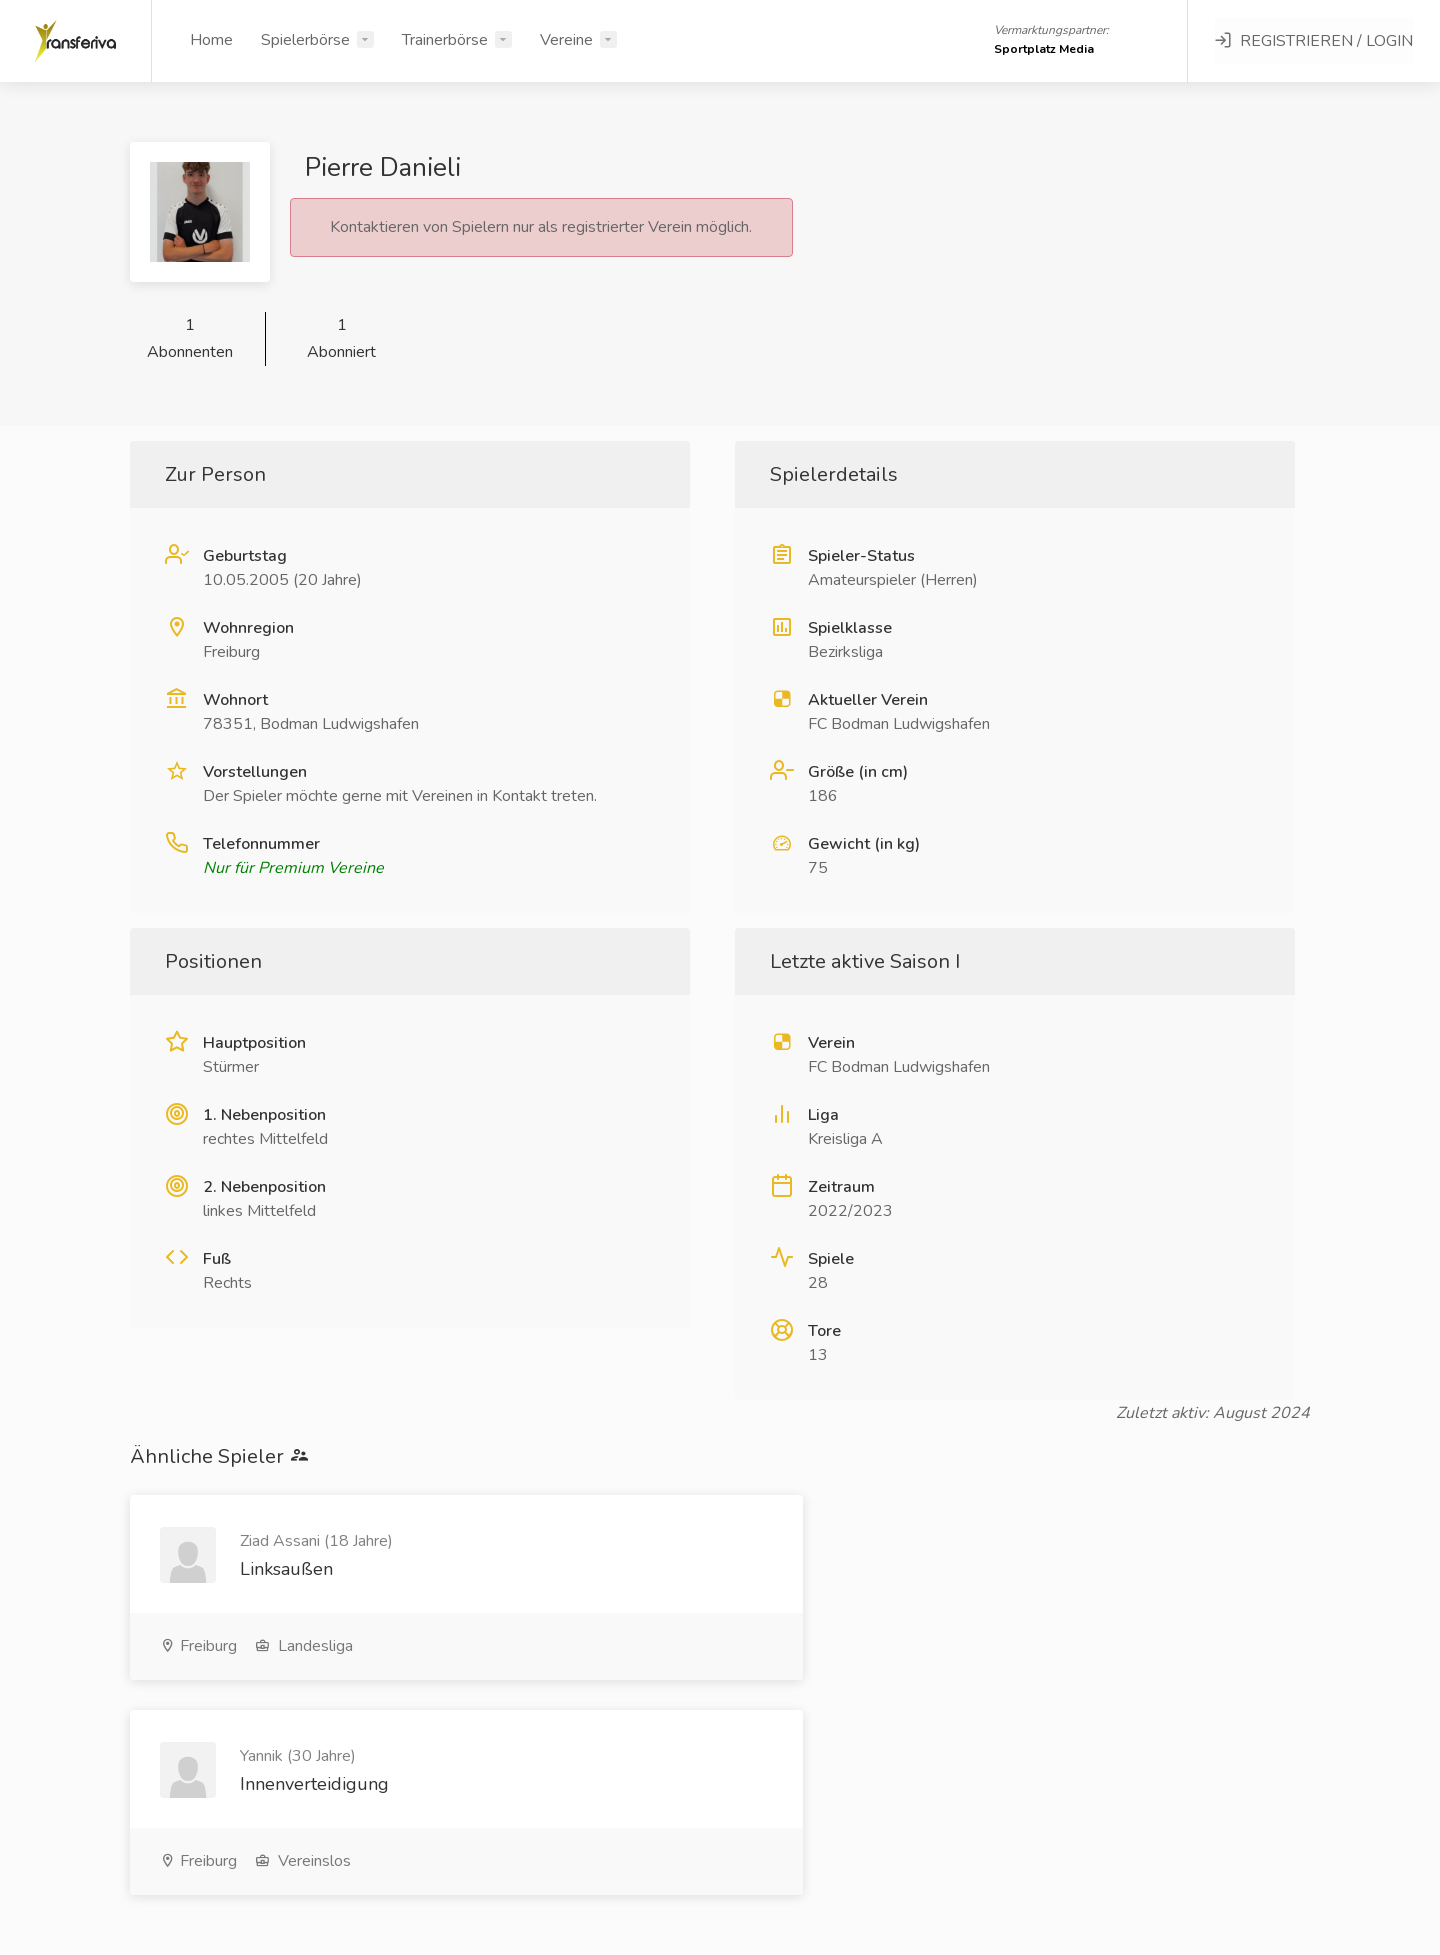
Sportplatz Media (1044, 49)
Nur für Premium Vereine (293, 868)
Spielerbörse (305, 40)
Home (211, 40)
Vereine (566, 40)
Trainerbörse (445, 40)
